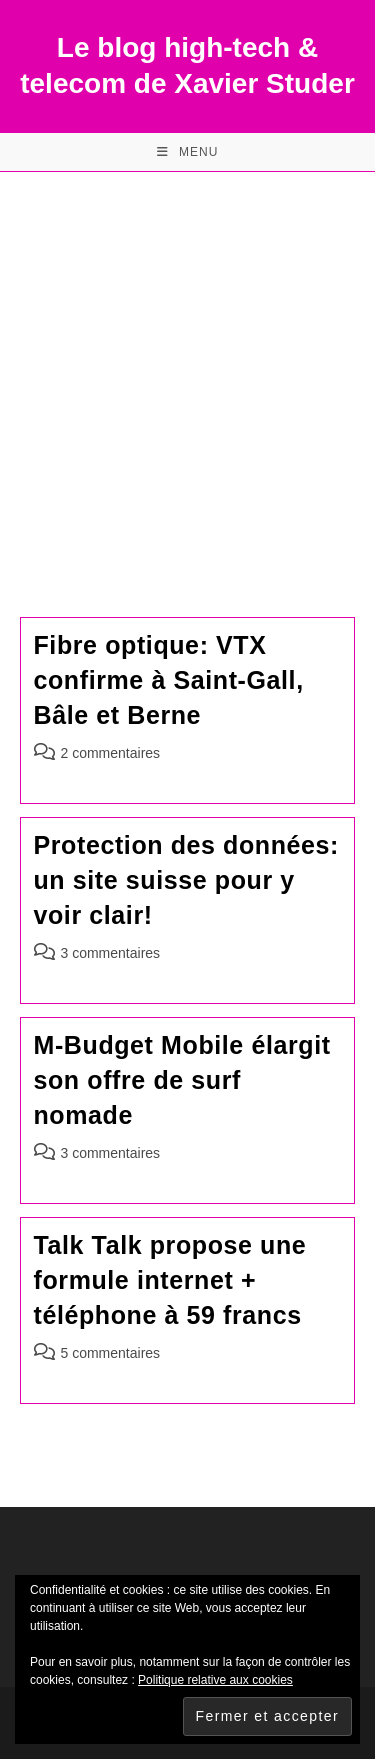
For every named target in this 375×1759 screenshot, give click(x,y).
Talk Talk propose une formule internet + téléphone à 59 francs (170, 1280)
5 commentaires (111, 1353)
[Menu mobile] (188, 152)
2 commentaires (111, 753)
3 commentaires (111, 953)
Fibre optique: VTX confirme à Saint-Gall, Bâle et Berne (169, 680)
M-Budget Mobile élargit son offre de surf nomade (182, 1080)
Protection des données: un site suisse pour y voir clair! (187, 880)
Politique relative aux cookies (215, 1680)
